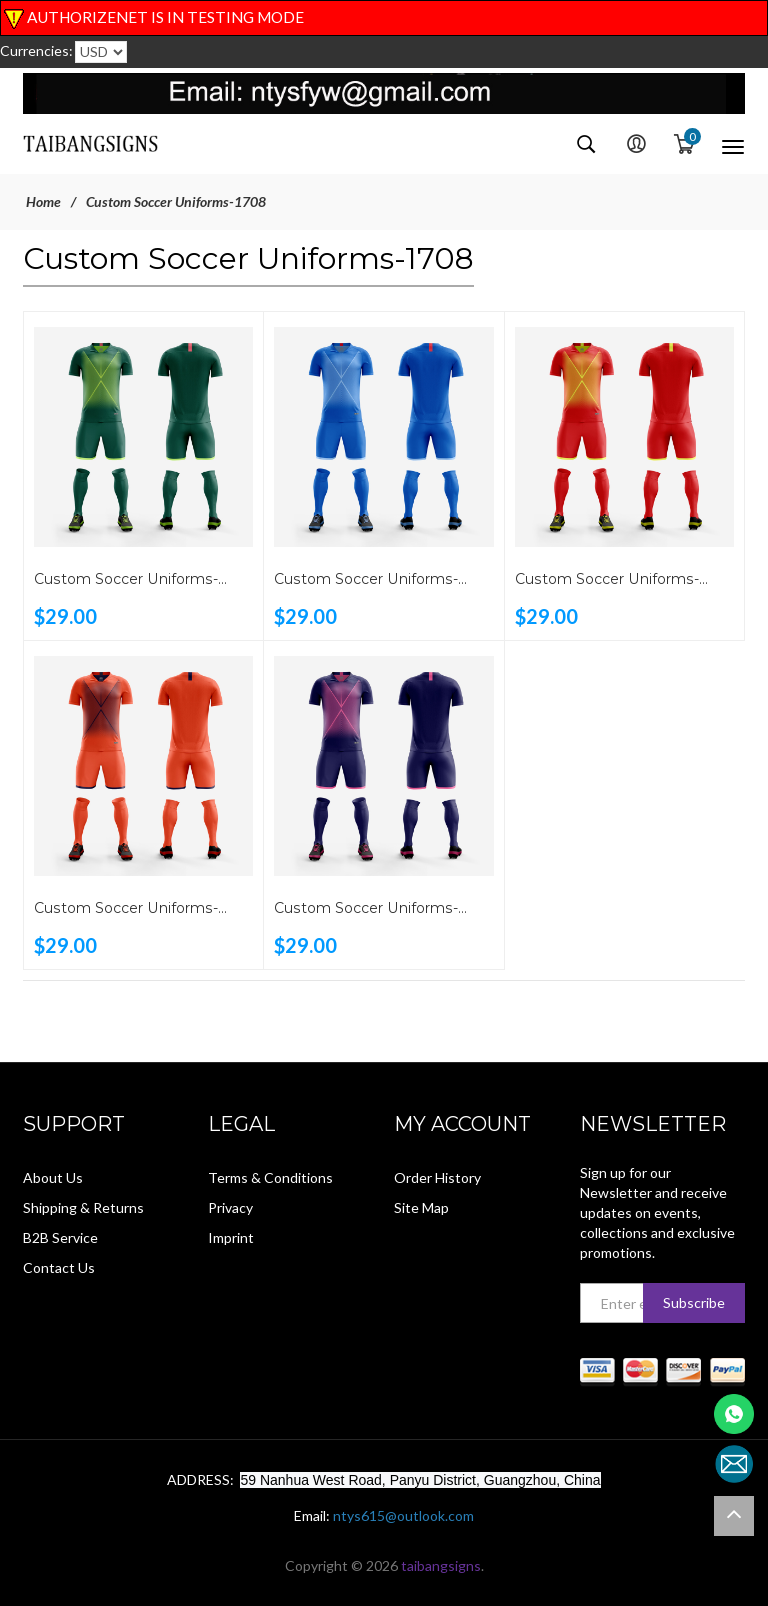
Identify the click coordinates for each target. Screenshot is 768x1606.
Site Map (421, 1207)
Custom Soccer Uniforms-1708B (124, 910)
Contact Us (59, 1267)
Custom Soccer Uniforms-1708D (364, 581)
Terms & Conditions (270, 1177)
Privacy (230, 1207)
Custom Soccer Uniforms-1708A (364, 910)
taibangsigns (441, 1565)
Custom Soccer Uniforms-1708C (605, 581)
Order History (437, 1177)
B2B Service (60, 1237)
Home (43, 201)
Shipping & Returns (83, 1207)
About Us (53, 1177)
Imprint (231, 1237)
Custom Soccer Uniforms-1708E (124, 581)
